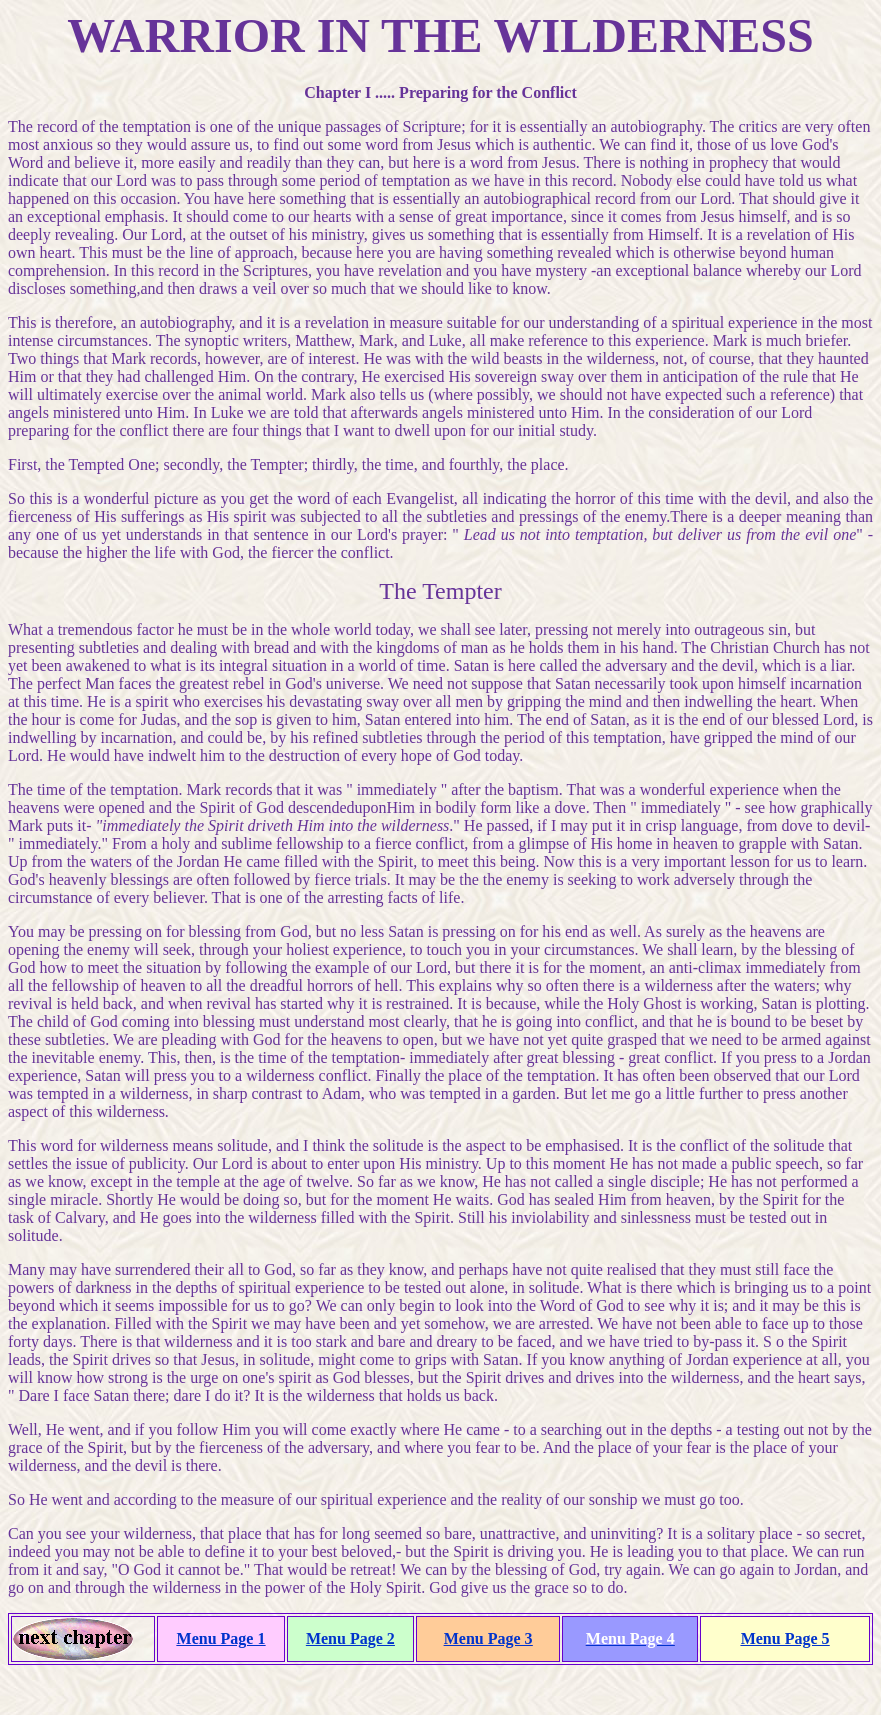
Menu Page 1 (221, 1638)
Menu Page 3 (488, 1638)
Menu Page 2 (350, 1638)
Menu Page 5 (785, 1638)
